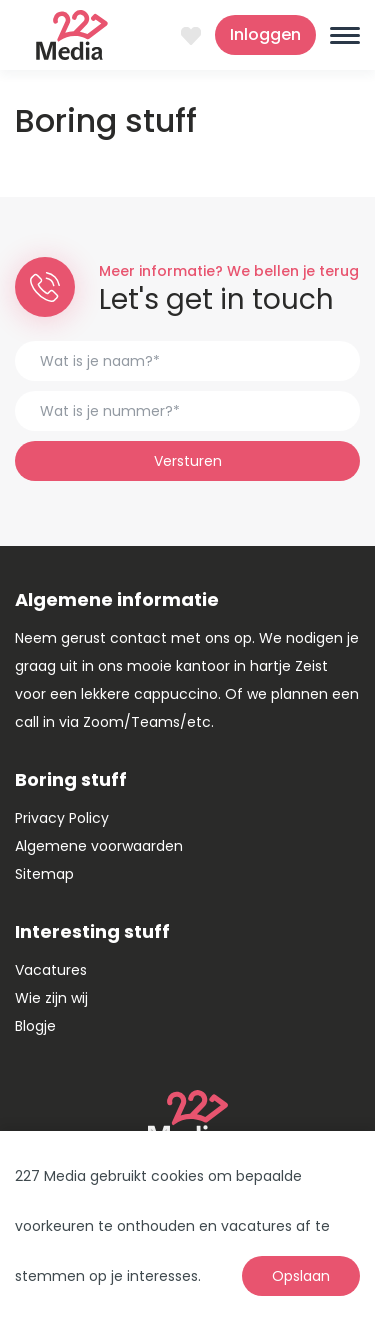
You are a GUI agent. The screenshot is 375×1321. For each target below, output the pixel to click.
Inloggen (265, 34)
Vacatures (51, 970)
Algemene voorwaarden (99, 846)
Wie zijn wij (51, 998)
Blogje (35, 1026)
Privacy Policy (62, 818)
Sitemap (44, 874)
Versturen (188, 461)
